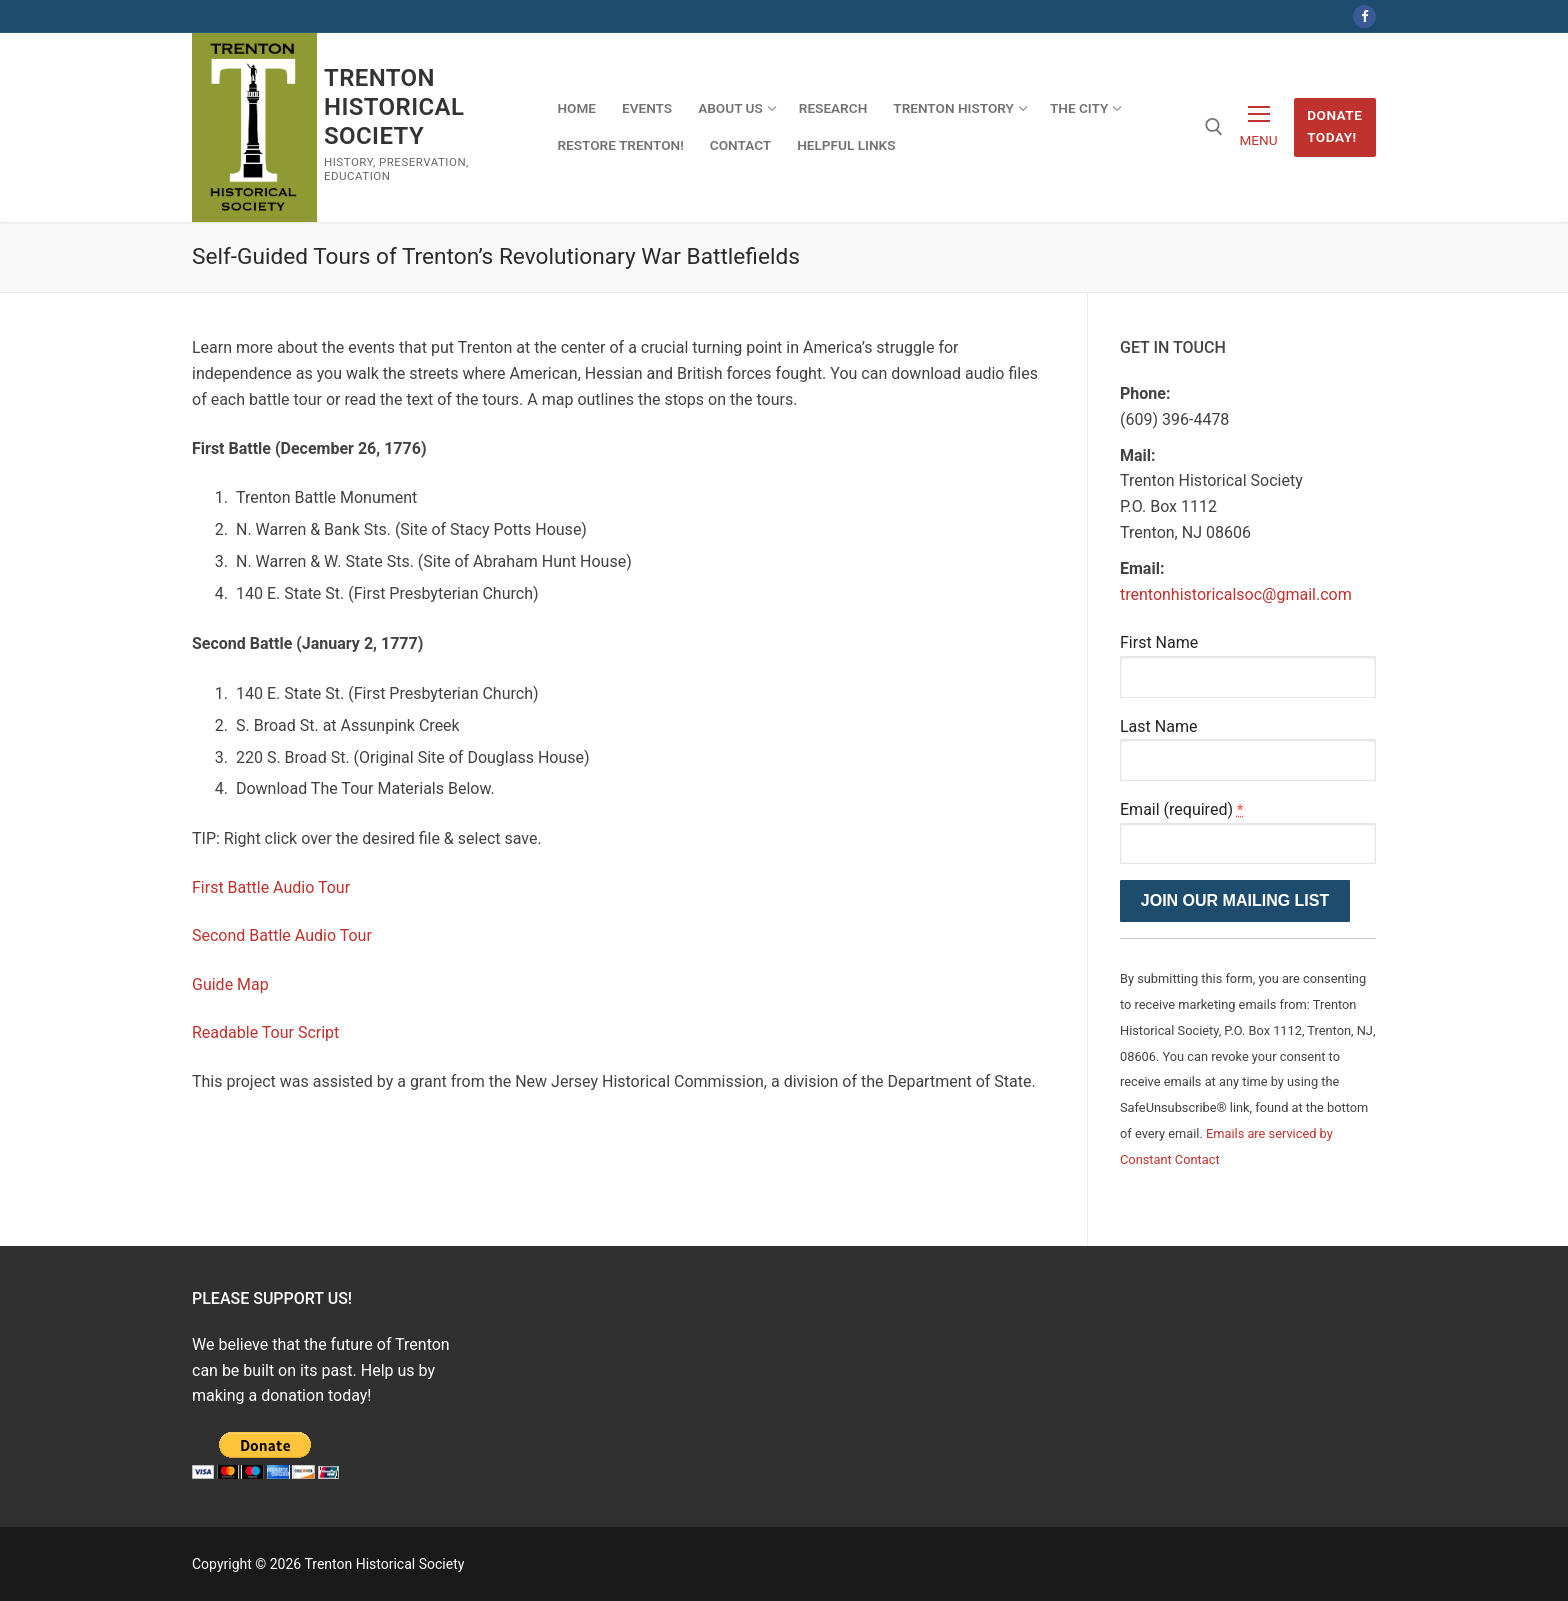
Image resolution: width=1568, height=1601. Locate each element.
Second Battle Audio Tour (282, 935)
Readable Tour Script (265, 1032)
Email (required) (1181, 809)
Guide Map (230, 984)
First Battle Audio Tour (271, 887)
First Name (1159, 642)
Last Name (1158, 726)
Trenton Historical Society (394, 107)
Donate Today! (1334, 126)
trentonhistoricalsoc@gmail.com (1236, 594)
